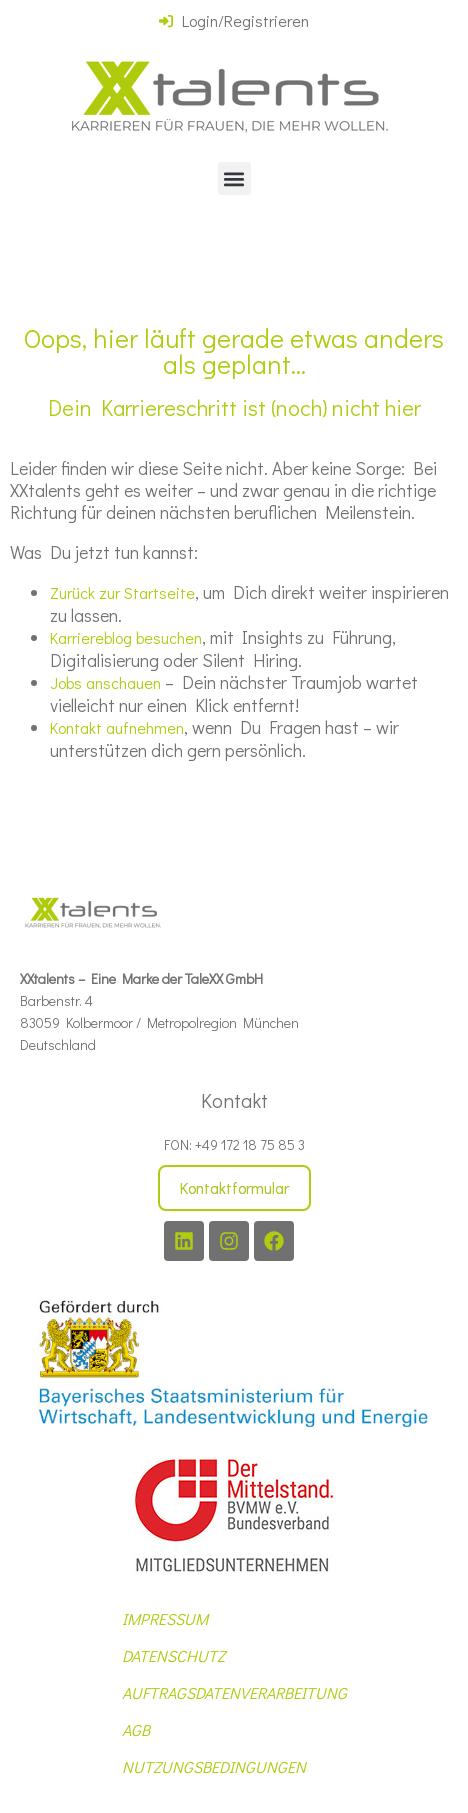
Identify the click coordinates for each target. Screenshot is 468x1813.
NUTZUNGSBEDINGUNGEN (214, 1766)
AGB (136, 1729)
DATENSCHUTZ (173, 1655)
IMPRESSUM (165, 1618)
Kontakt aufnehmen (117, 727)
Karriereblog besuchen (126, 637)
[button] (234, 178)
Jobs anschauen (105, 682)
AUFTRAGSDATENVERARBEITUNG (234, 1692)
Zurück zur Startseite (122, 592)
